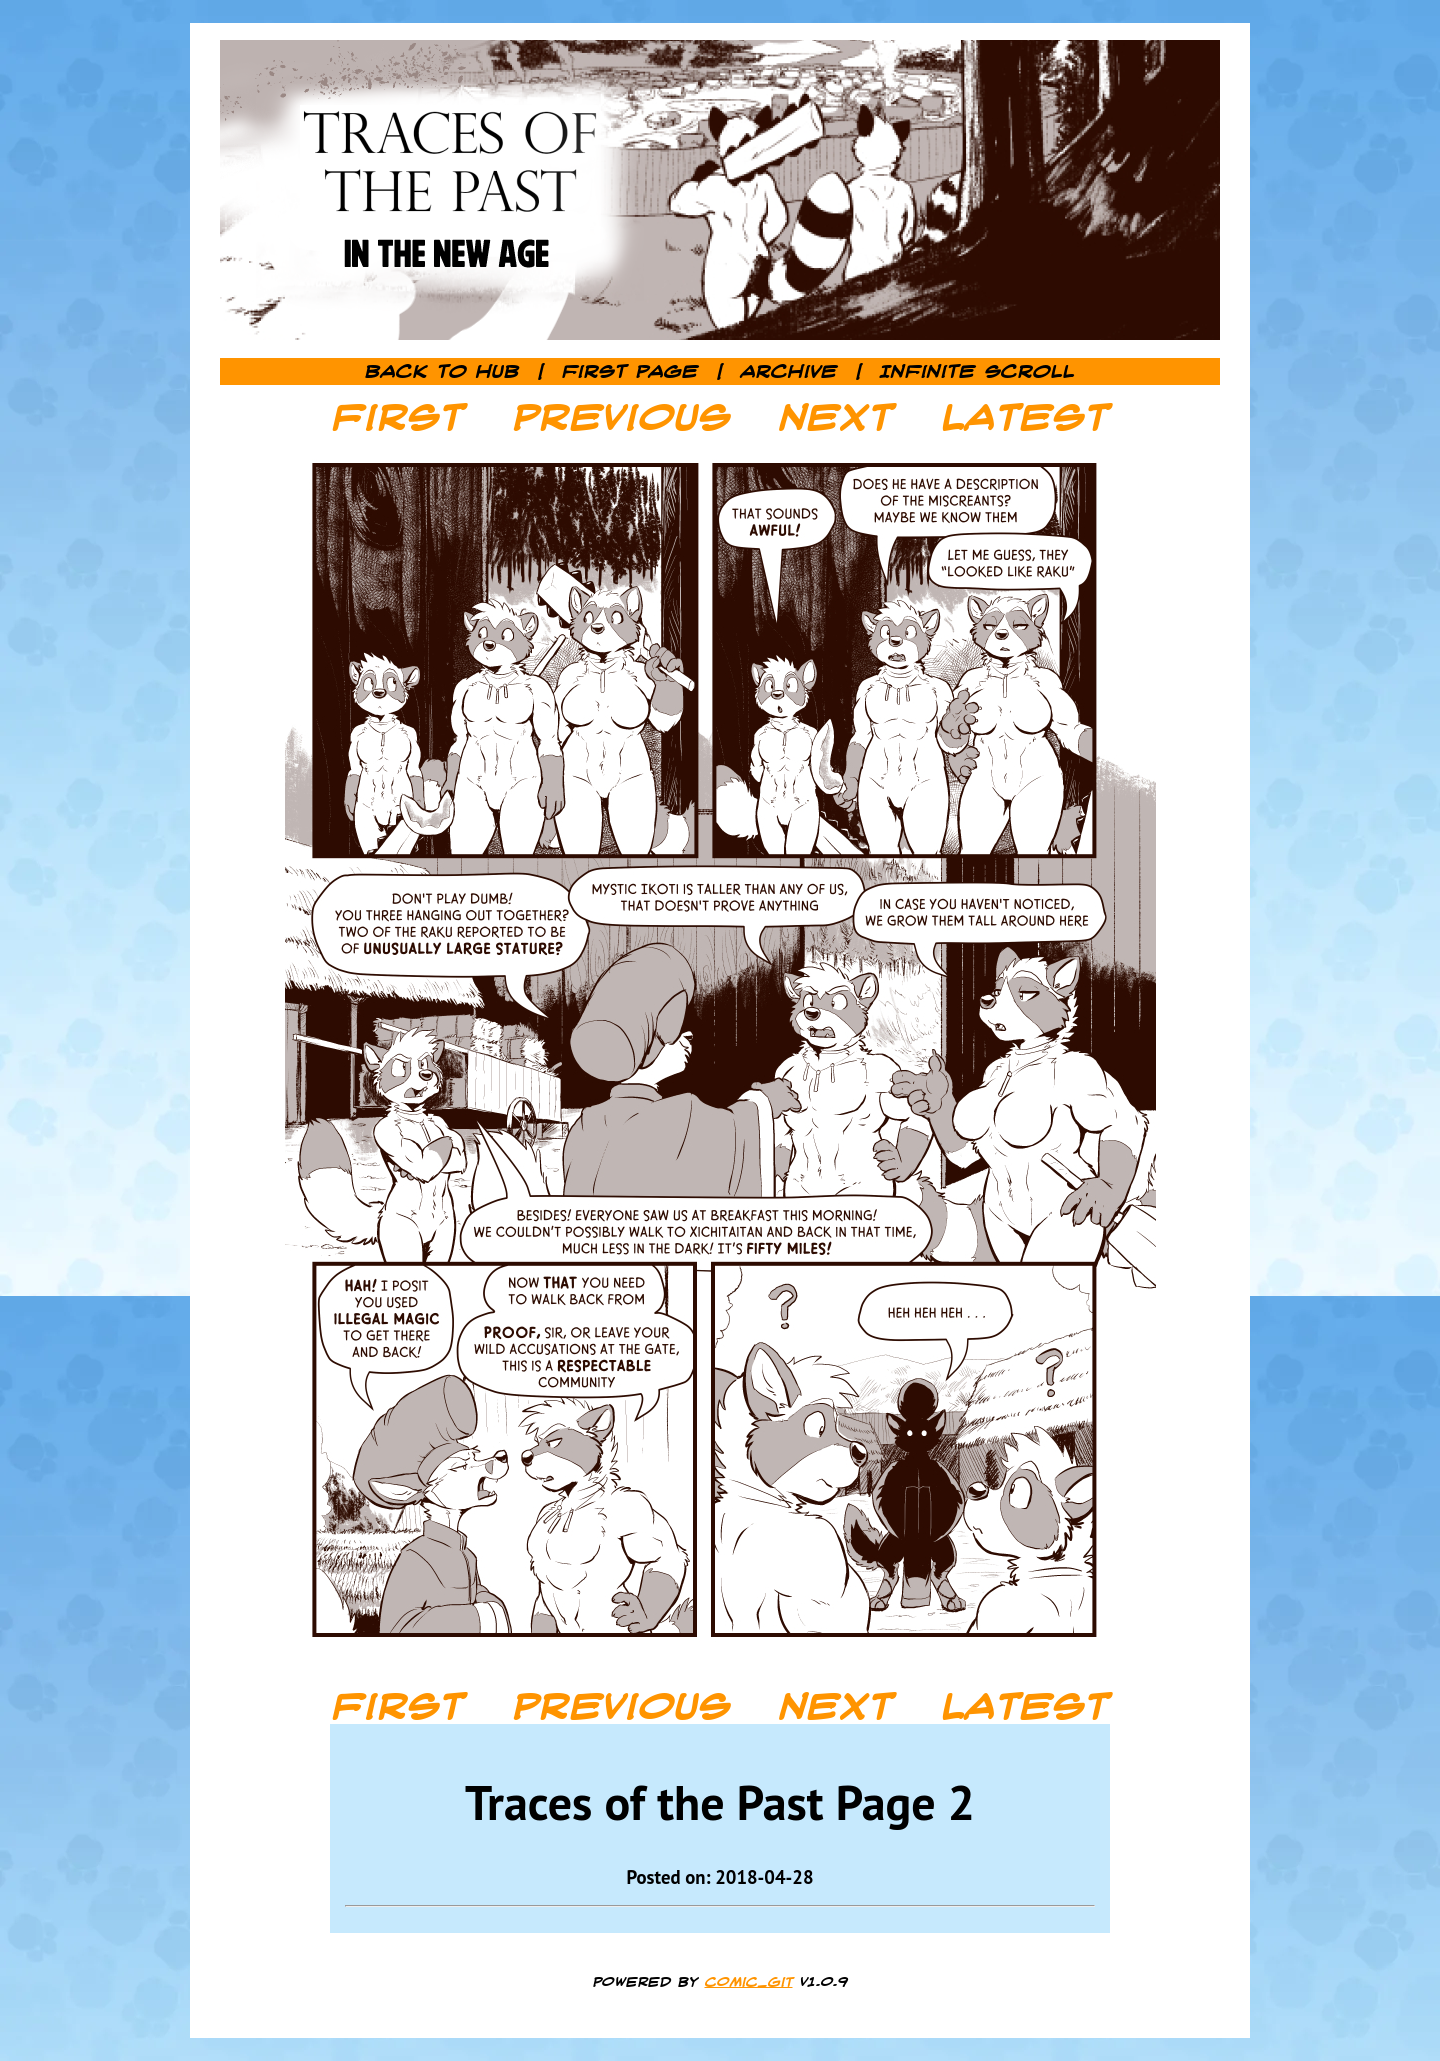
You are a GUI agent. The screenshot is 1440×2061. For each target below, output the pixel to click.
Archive (789, 371)
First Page (630, 371)
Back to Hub (442, 371)
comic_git (749, 1982)
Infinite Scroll (977, 371)
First (398, 417)
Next (836, 417)
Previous (622, 417)
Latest (1025, 417)
